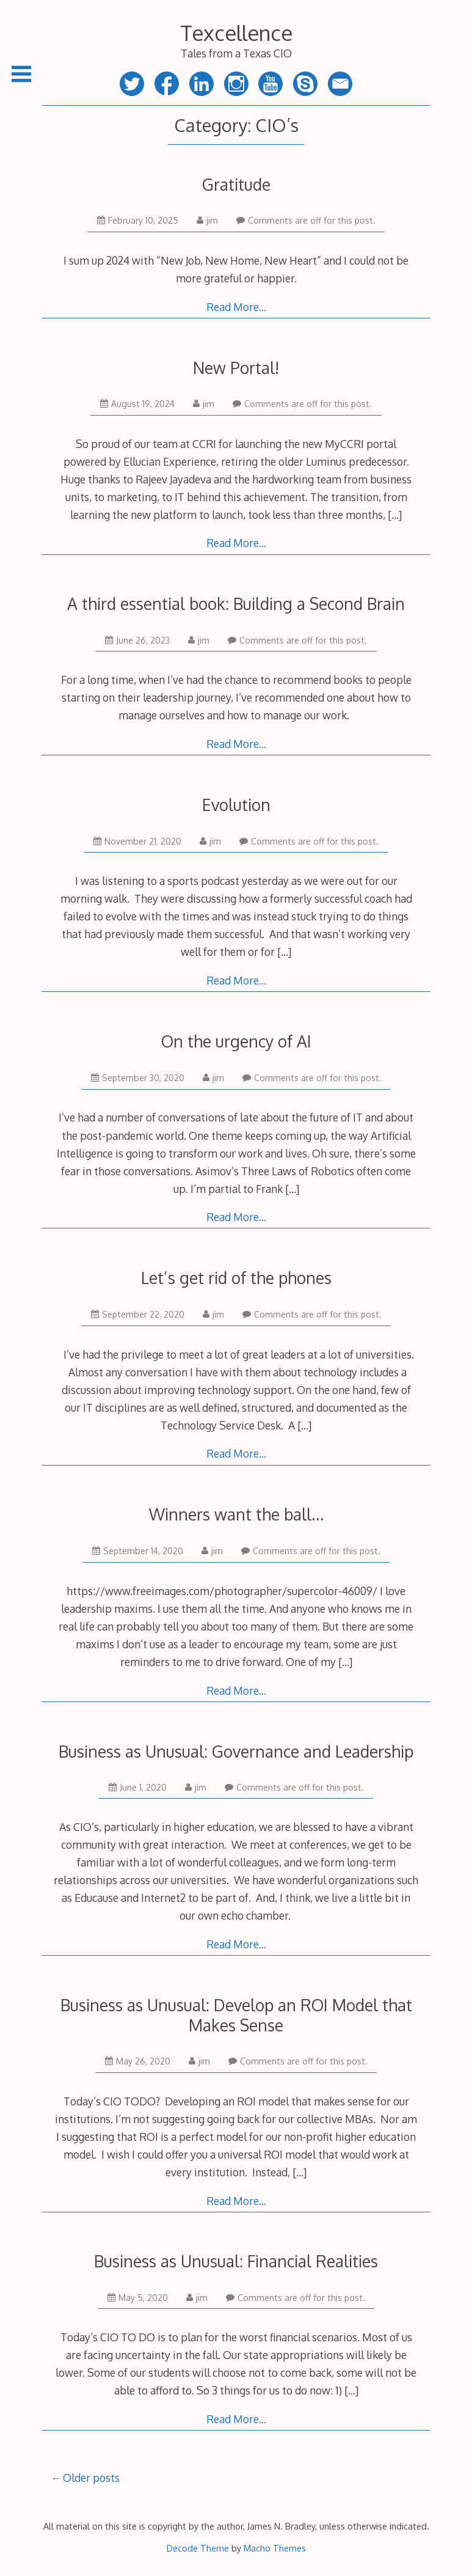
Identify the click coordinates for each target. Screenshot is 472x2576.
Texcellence (236, 33)
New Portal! (236, 368)
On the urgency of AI (236, 1041)
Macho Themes (275, 2547)
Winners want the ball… (236, 1514)
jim (207, 220)
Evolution (236, 804)
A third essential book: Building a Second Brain (236, 603)
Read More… (236, 307)
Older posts (91, 2477)
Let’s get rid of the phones (236, 1278)
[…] (395, 514)
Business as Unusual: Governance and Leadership (236, 1751)
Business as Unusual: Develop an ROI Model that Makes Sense (236, 2015)
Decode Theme (198, 2547)
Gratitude (236, 184)
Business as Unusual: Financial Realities (236, 2261)
